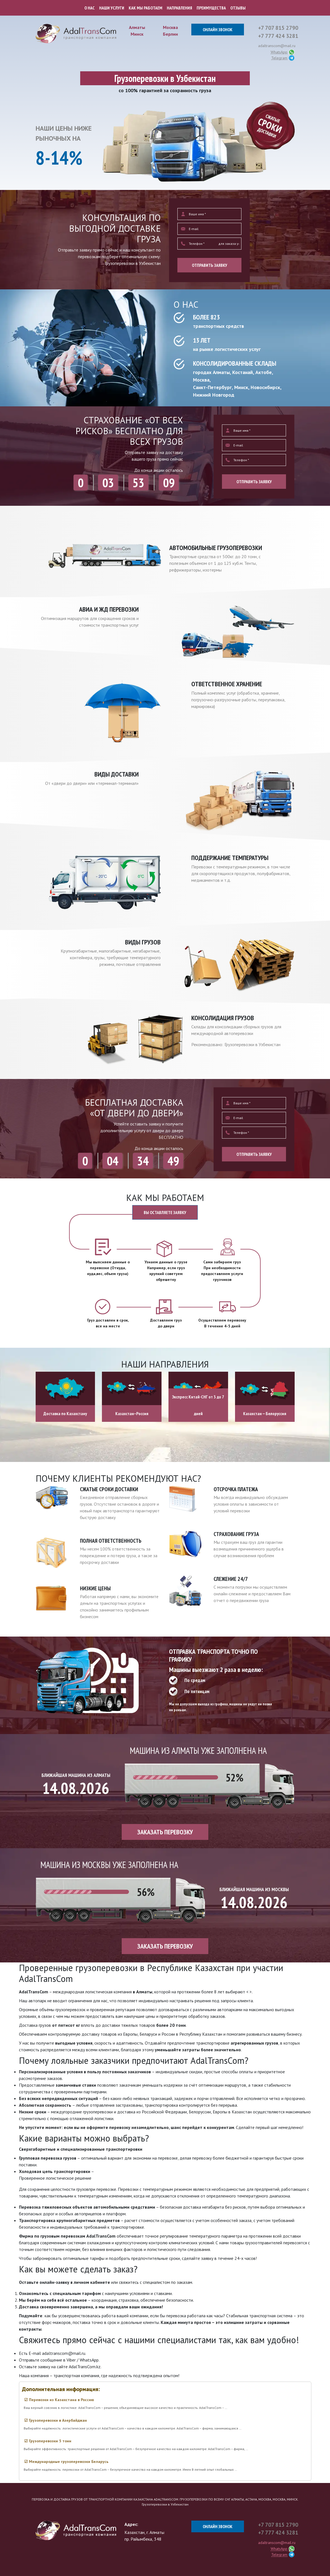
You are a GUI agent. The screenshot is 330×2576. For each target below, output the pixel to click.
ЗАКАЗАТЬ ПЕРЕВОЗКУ (165, 1832)
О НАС (89, 8)
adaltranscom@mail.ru (276, 45)
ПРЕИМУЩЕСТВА (211, 8)
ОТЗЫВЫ (238, 8)
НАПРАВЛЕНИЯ (179, 8)
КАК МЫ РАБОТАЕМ (145, 8)
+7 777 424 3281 (278, 36)
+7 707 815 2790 (278, 28)
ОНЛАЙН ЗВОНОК (218, 29)
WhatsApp (279, 52)
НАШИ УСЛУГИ (111, 8)
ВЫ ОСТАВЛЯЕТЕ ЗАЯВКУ (165, 1212)
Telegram (279, 57)
